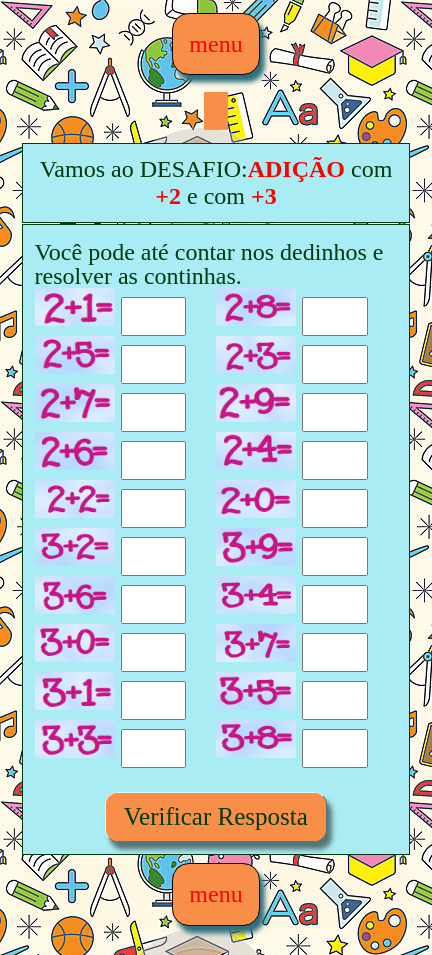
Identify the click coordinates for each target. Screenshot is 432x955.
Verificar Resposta (216, 816)
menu (215, 44)
